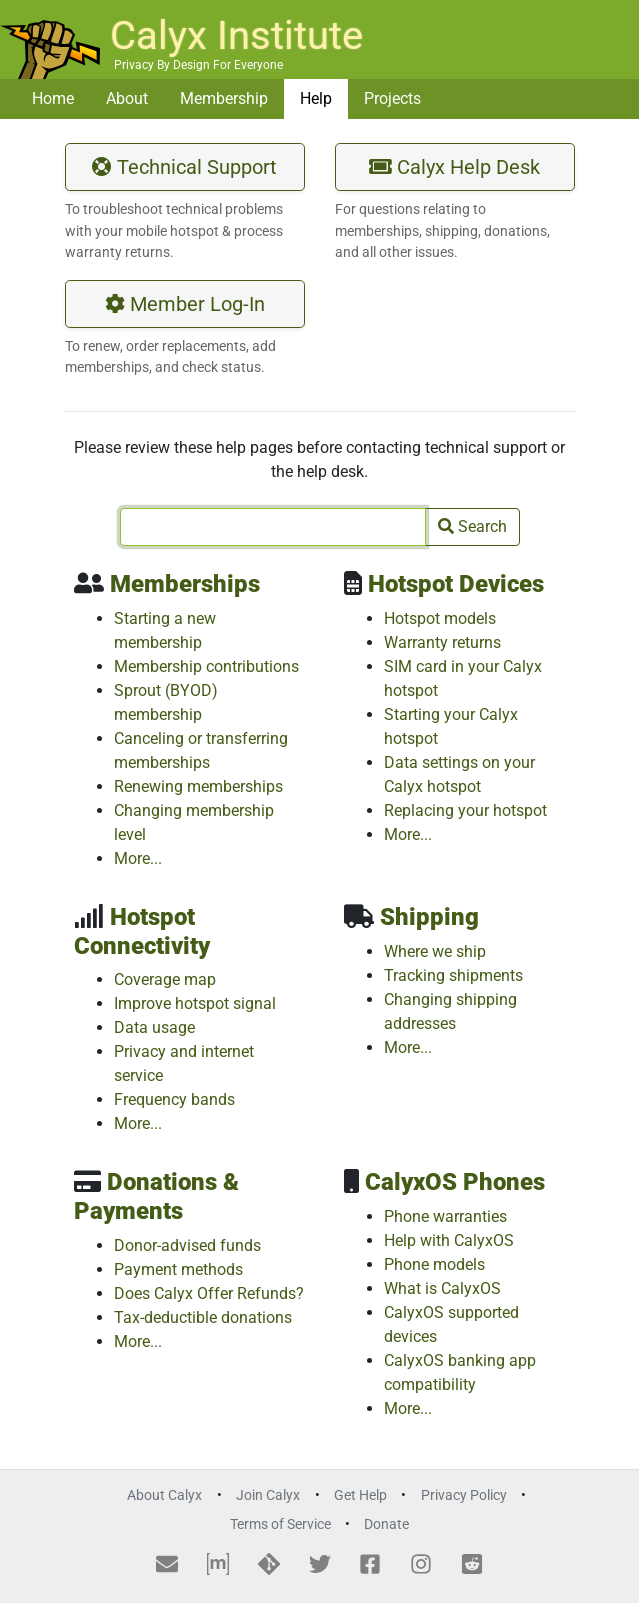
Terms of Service (280, 1524)
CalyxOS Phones (455, 1182)
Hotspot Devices (456, 584)
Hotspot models (440, 618)
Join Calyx (268, 1495)
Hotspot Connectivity (142, 931)
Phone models (434, 1264)
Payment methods (178, 1269)
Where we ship (435, 951)
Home (53, 98)
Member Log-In (185, 304)
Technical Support (184, 167)
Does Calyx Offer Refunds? (209, 1293)
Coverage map (165, 979)
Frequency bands (174, 1099)
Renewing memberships (198, 786)
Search (472, 526)
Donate (386, 1524)
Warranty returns (442, 642)
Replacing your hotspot (465, 810)
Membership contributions (206, 666)
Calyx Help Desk (454, 167)
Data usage (154, 1027)
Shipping (429, 917)
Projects (392, 98)
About (127, 98)
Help (316, 98)
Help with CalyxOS (449, 1240)
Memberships (185, 584)
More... (138, 858)
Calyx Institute (236, 35)
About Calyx (164, 1495)
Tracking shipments (453, 975)
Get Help (360, 1495)
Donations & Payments (156, 1196)
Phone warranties (445, 1216)
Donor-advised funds (187, 1245)
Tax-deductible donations (203, 1317)
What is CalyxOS (442, 1288)
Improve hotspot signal (195, 1003)
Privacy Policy (464, 1495)
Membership (224, 98)
